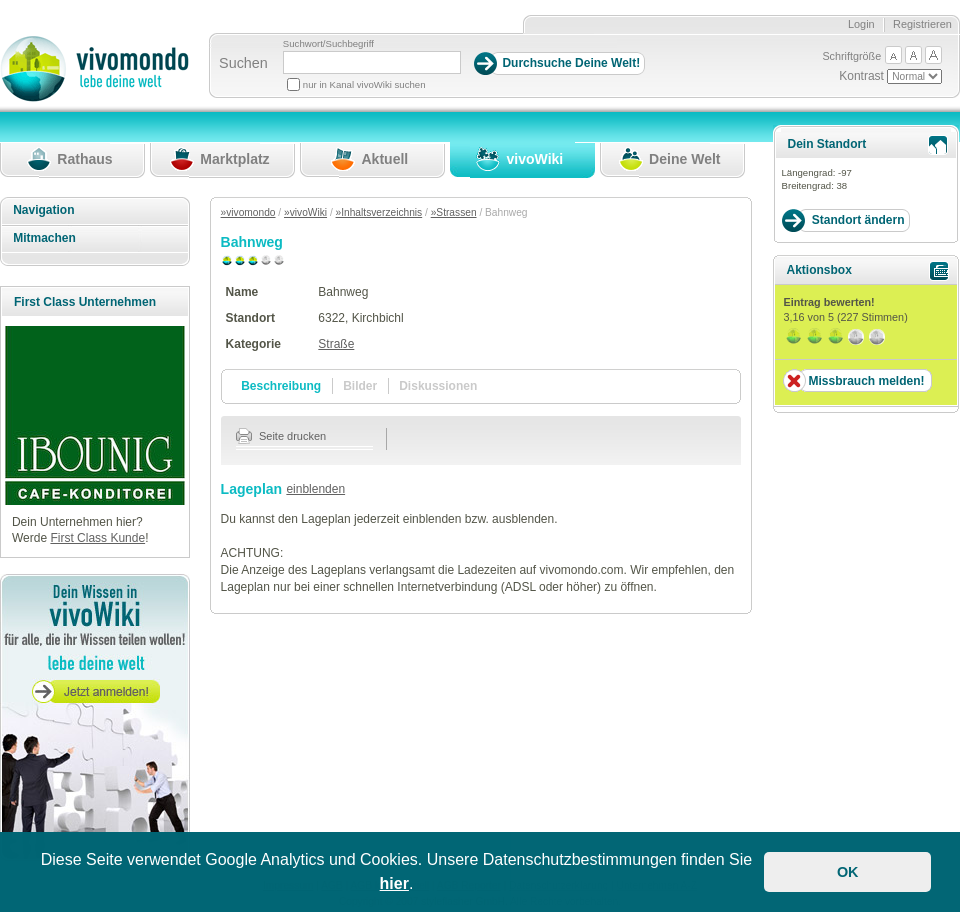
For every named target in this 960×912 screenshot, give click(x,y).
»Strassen (454, 212)
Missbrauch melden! (866, 381)
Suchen (243, 63)
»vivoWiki (305, 212)
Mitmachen (44, 238)
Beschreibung (281, 386)
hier (394, 883)
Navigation (43, 210)
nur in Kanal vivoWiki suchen (364, 84)
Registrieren (922, 24)
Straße (336, 344)
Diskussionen (438, 386)
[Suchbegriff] (372, 62)
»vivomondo (248, 212)
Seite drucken (281, 436)
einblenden (315, 489)
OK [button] (848, 872)
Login (861, 24)
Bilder (360, 386)
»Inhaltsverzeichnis (379, 212)
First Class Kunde (97, 538)
